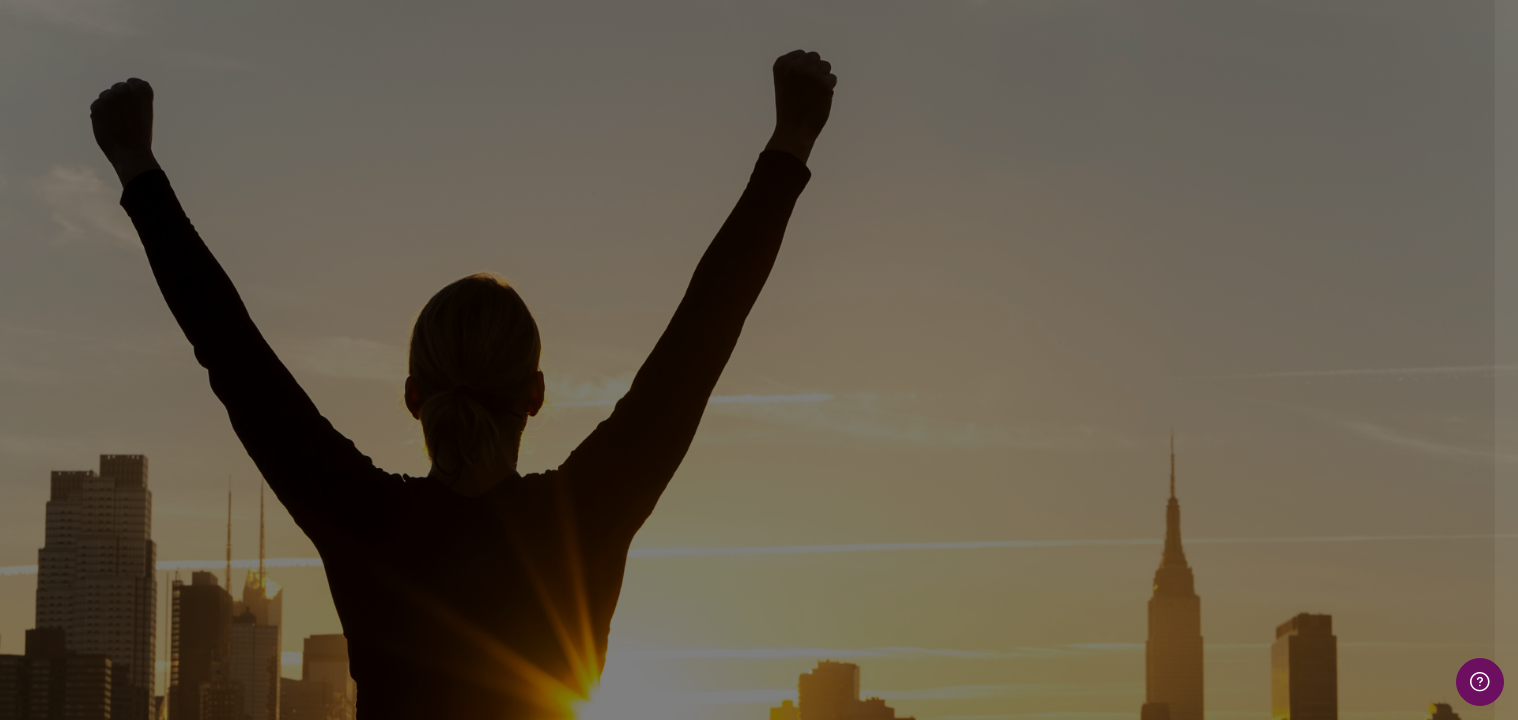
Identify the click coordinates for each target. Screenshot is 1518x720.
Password (1160, 397)
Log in (1307, 550)
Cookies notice (1307, 677)
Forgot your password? (1422, 494)
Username (1161, 296)
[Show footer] (1480, 682)
